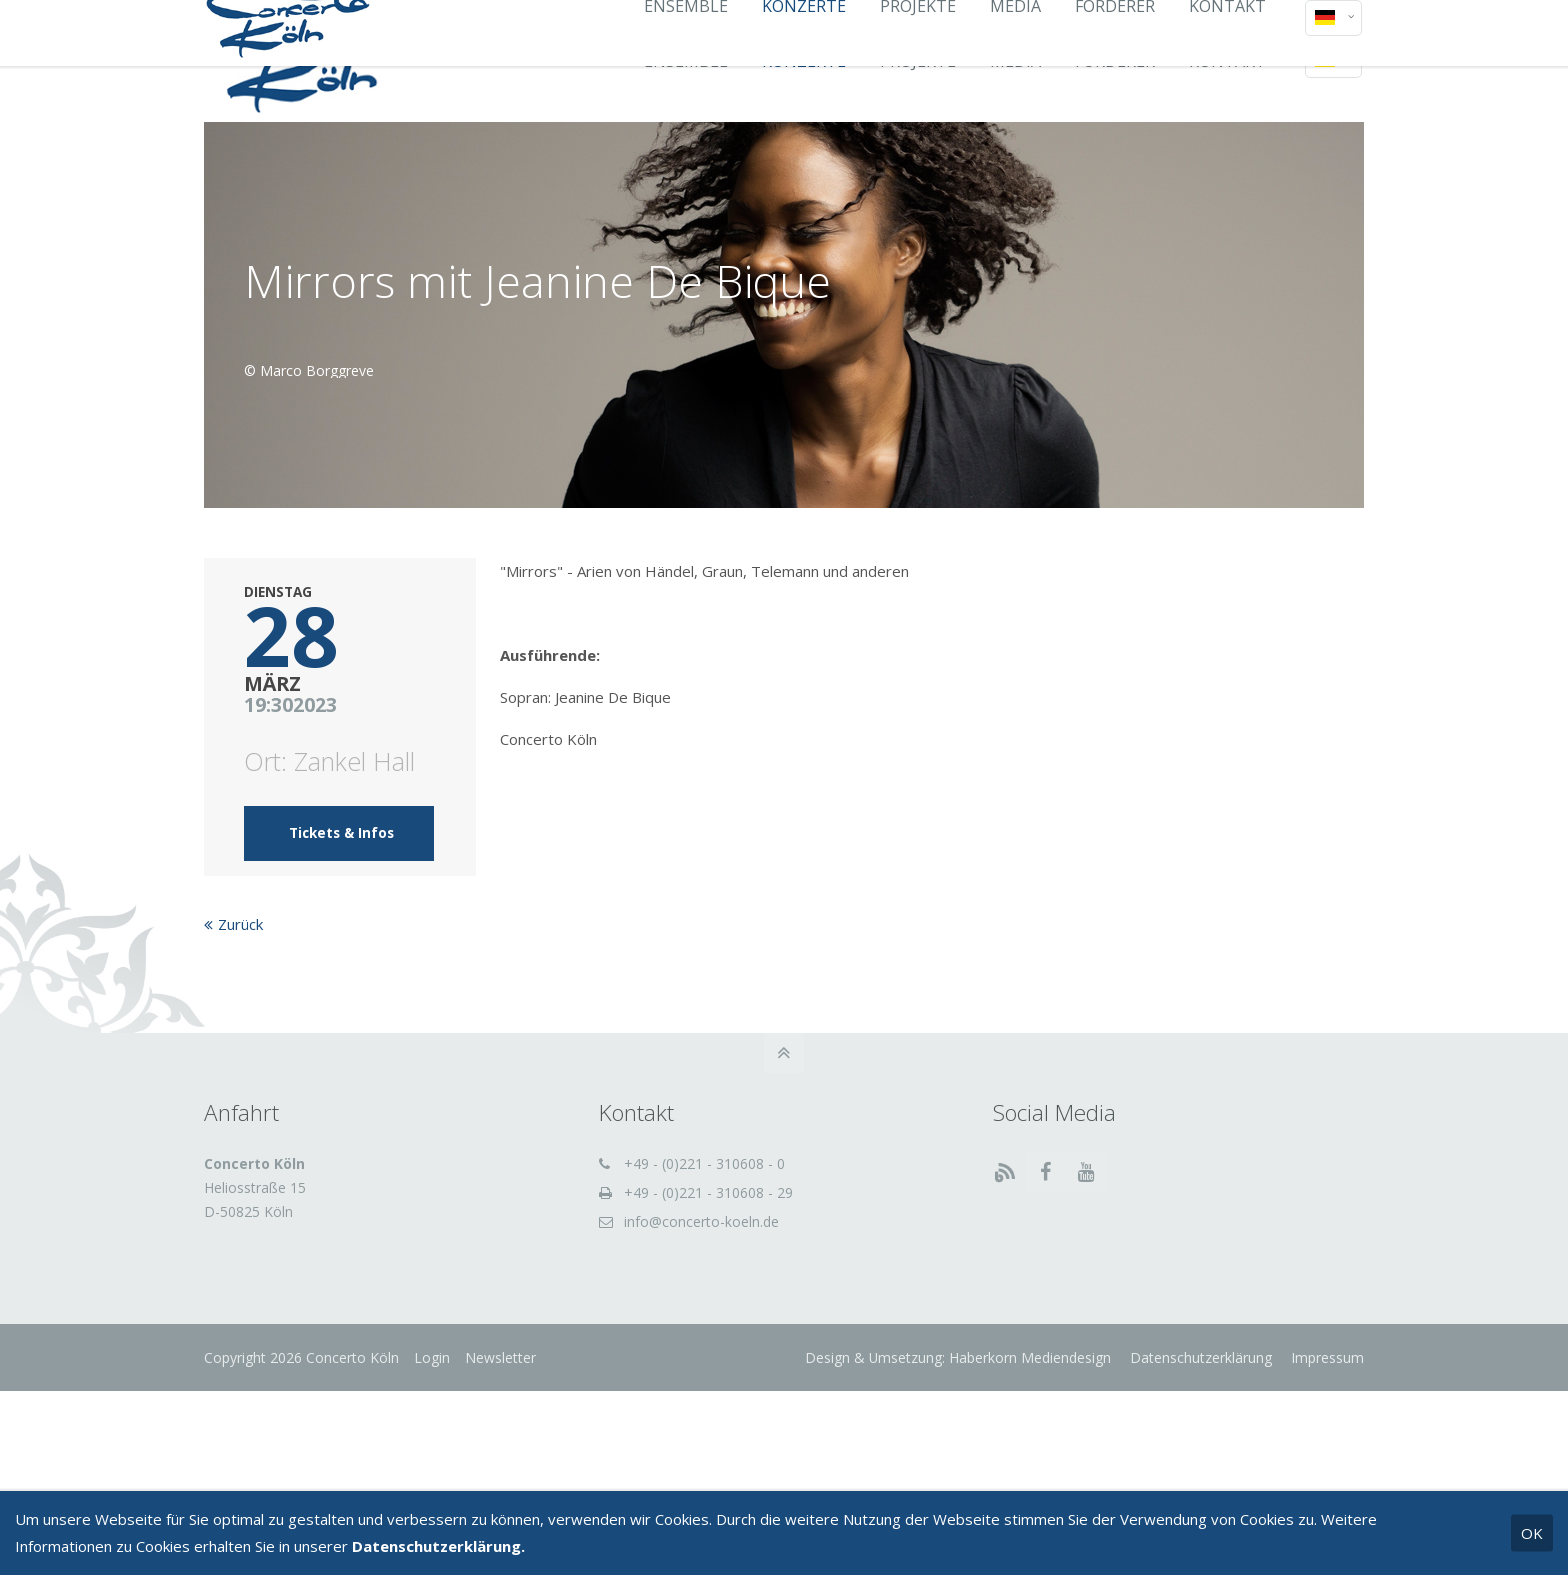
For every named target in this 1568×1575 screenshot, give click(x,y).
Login (432, 1357)
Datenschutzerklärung (1199, 1357)
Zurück (240, 924)
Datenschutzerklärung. (438, 1546)
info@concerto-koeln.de (701, 1221)
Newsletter (500, 1357)
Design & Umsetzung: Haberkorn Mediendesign (958, 1357)
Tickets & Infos (341, 833)
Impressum (1325, 1357)
